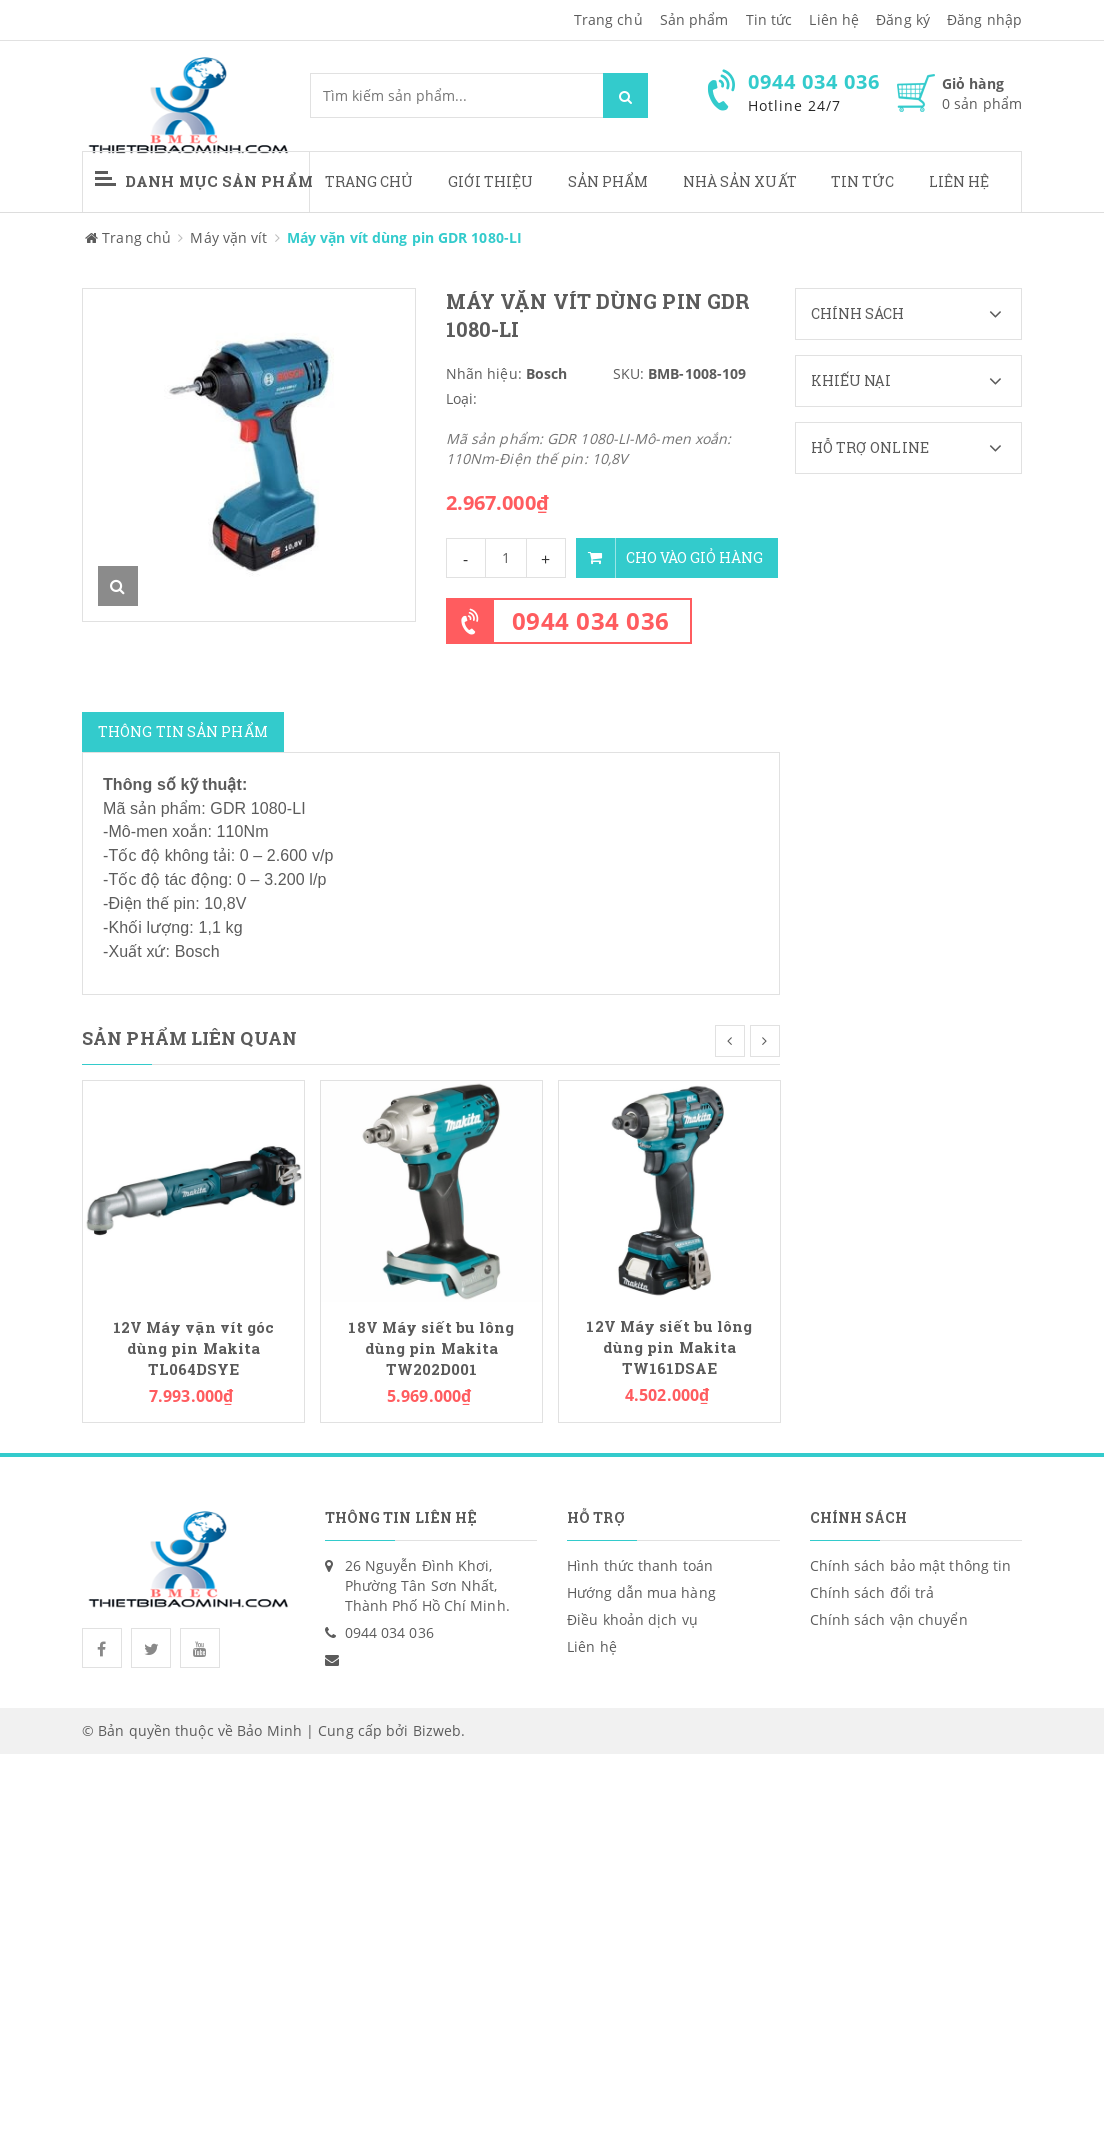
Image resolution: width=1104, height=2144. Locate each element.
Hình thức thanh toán (640, 1565)
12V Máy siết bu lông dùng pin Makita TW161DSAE (669, 1347)
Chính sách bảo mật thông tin (911, 1565)
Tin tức (769, 19)
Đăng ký (903, 19)
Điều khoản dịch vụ (632, 1619)
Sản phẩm (608, 181)
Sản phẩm (694, 19)
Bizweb (437, 1730)
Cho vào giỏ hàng (669, 558)
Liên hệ (834, 19)
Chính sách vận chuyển (889, 1619)
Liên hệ (959, 181)
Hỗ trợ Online (916, 448)
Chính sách (916, 314)
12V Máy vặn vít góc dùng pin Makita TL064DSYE (194, 1348)
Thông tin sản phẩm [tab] (183, 731)
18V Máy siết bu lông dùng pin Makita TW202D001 (431, 1348)
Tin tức (863, 181)
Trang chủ (369, 181)
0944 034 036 (591, 620)
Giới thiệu (491, 181)
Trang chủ (608, 19)
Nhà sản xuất (740, 181)
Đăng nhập (984, 19)
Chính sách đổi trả (872, 1592)
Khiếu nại (916, 381)
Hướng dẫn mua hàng (641, 1592)
